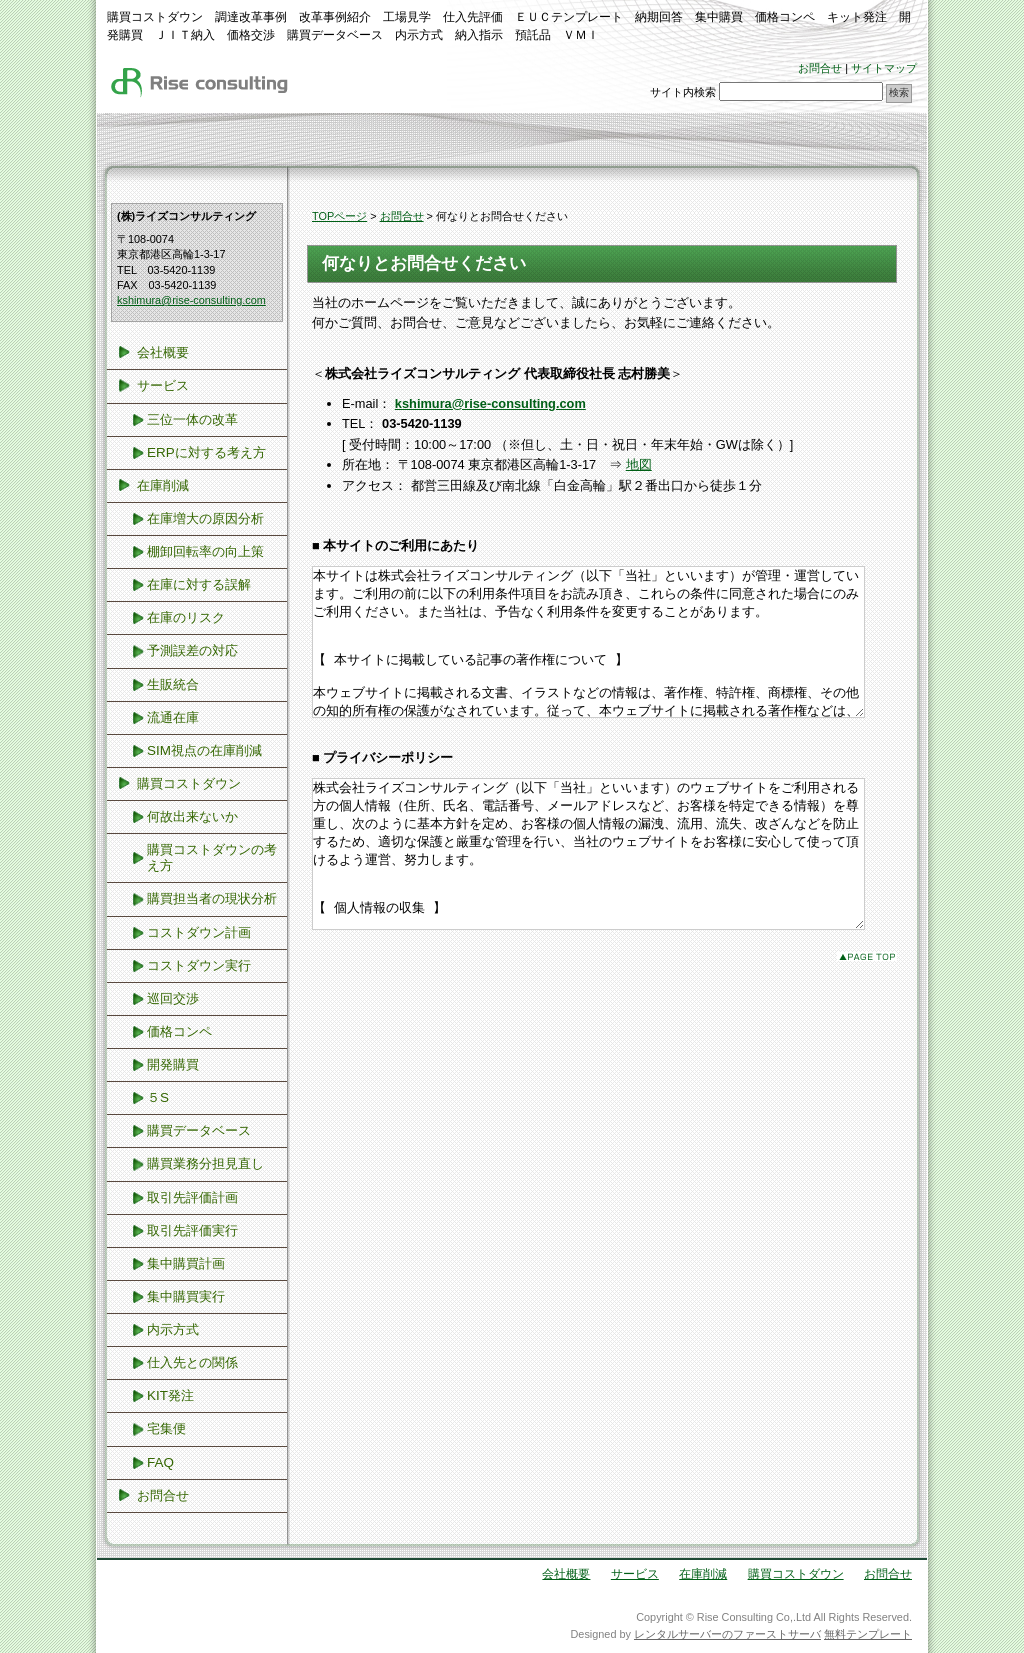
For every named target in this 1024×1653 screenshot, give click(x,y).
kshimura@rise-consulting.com (191, 300)
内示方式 (173, 1329)
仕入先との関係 (192, 1362)
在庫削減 (163, 485)
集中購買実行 (186, 1296)
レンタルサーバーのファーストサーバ (727, 1634)
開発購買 (173, 1064)
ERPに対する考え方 (206, 452)
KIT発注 (170, 1395)
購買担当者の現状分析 (212, 898)
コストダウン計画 (199, 932)
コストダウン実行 (199, 965)
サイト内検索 (683, 92)
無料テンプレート (868, 1634)
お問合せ (820, 68)
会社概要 (163, 352)
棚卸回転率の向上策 (205, 551)
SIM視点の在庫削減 (204, 750)
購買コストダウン (189, 783)
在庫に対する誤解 (199, 584)
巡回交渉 (173, 998)
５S (158, 1097)
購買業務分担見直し (205, 1163)
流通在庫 (173, 717)
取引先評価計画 (192, 1197)
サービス (163, 385)
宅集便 (166, 1428)
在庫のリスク (186, 617)
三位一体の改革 (192, 419)
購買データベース (199, 1130)
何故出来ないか (192, 816)
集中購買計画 (186, 1263)
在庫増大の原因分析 (205, 518)
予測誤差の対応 (192, 650)
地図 (639, 464)
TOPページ (339, 216)
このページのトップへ (867, 1016)
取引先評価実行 (192, 1230)
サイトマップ (884, 68)
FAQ (160, 1462)
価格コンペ (179, 1031)
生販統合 (173, 684)
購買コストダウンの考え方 (212, 857)
